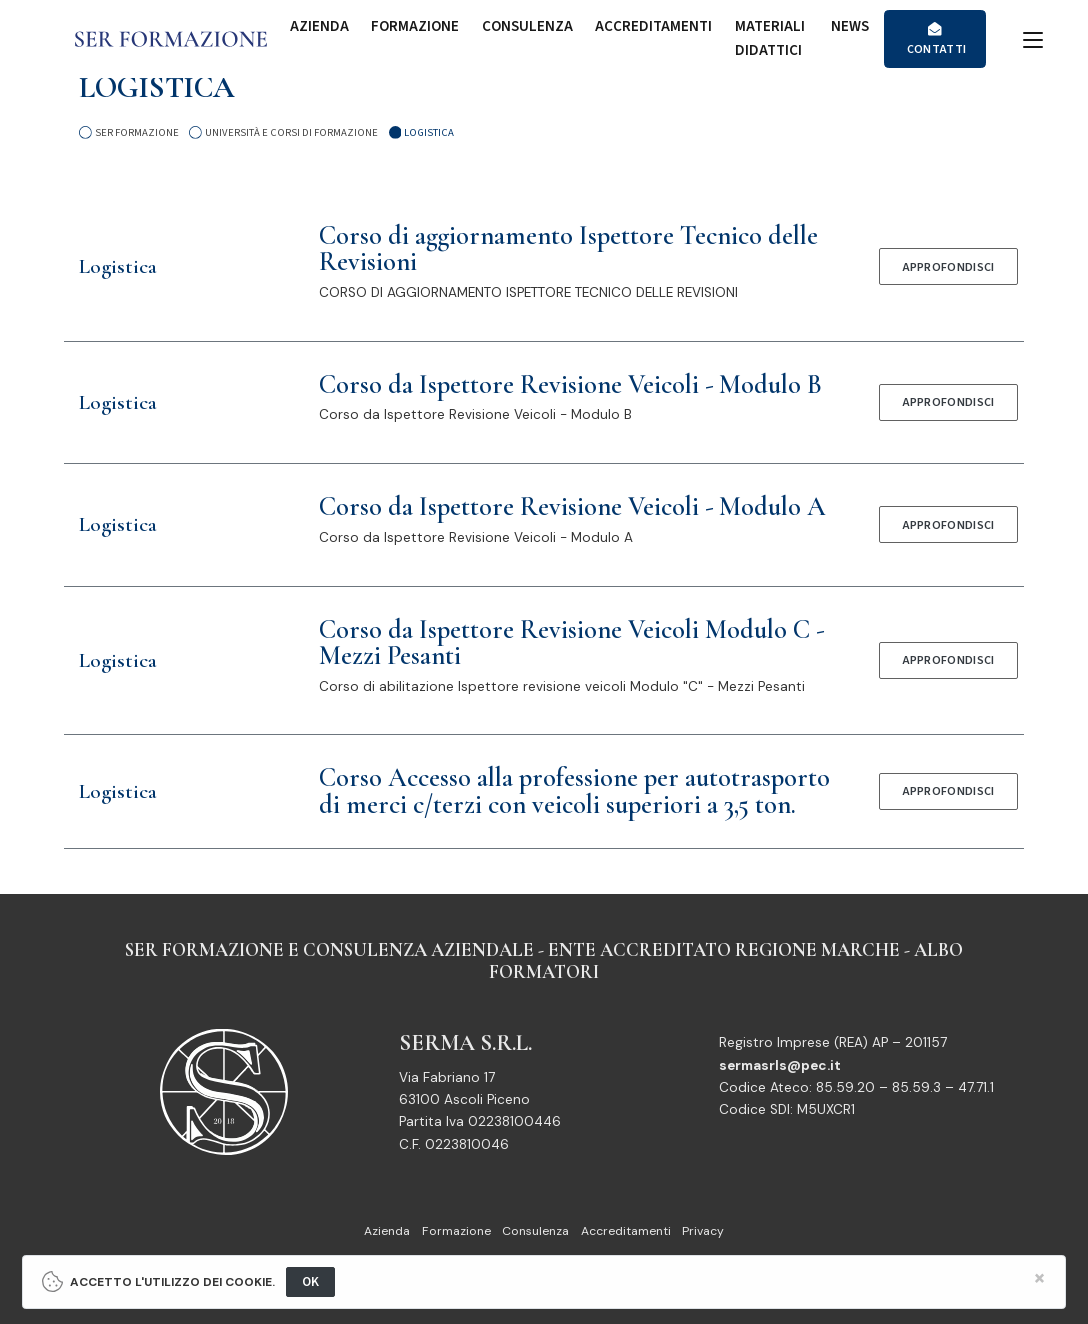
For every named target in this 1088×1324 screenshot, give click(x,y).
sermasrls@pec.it (780, 1065)
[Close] (1040, 1278)
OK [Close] (311, 1281)
